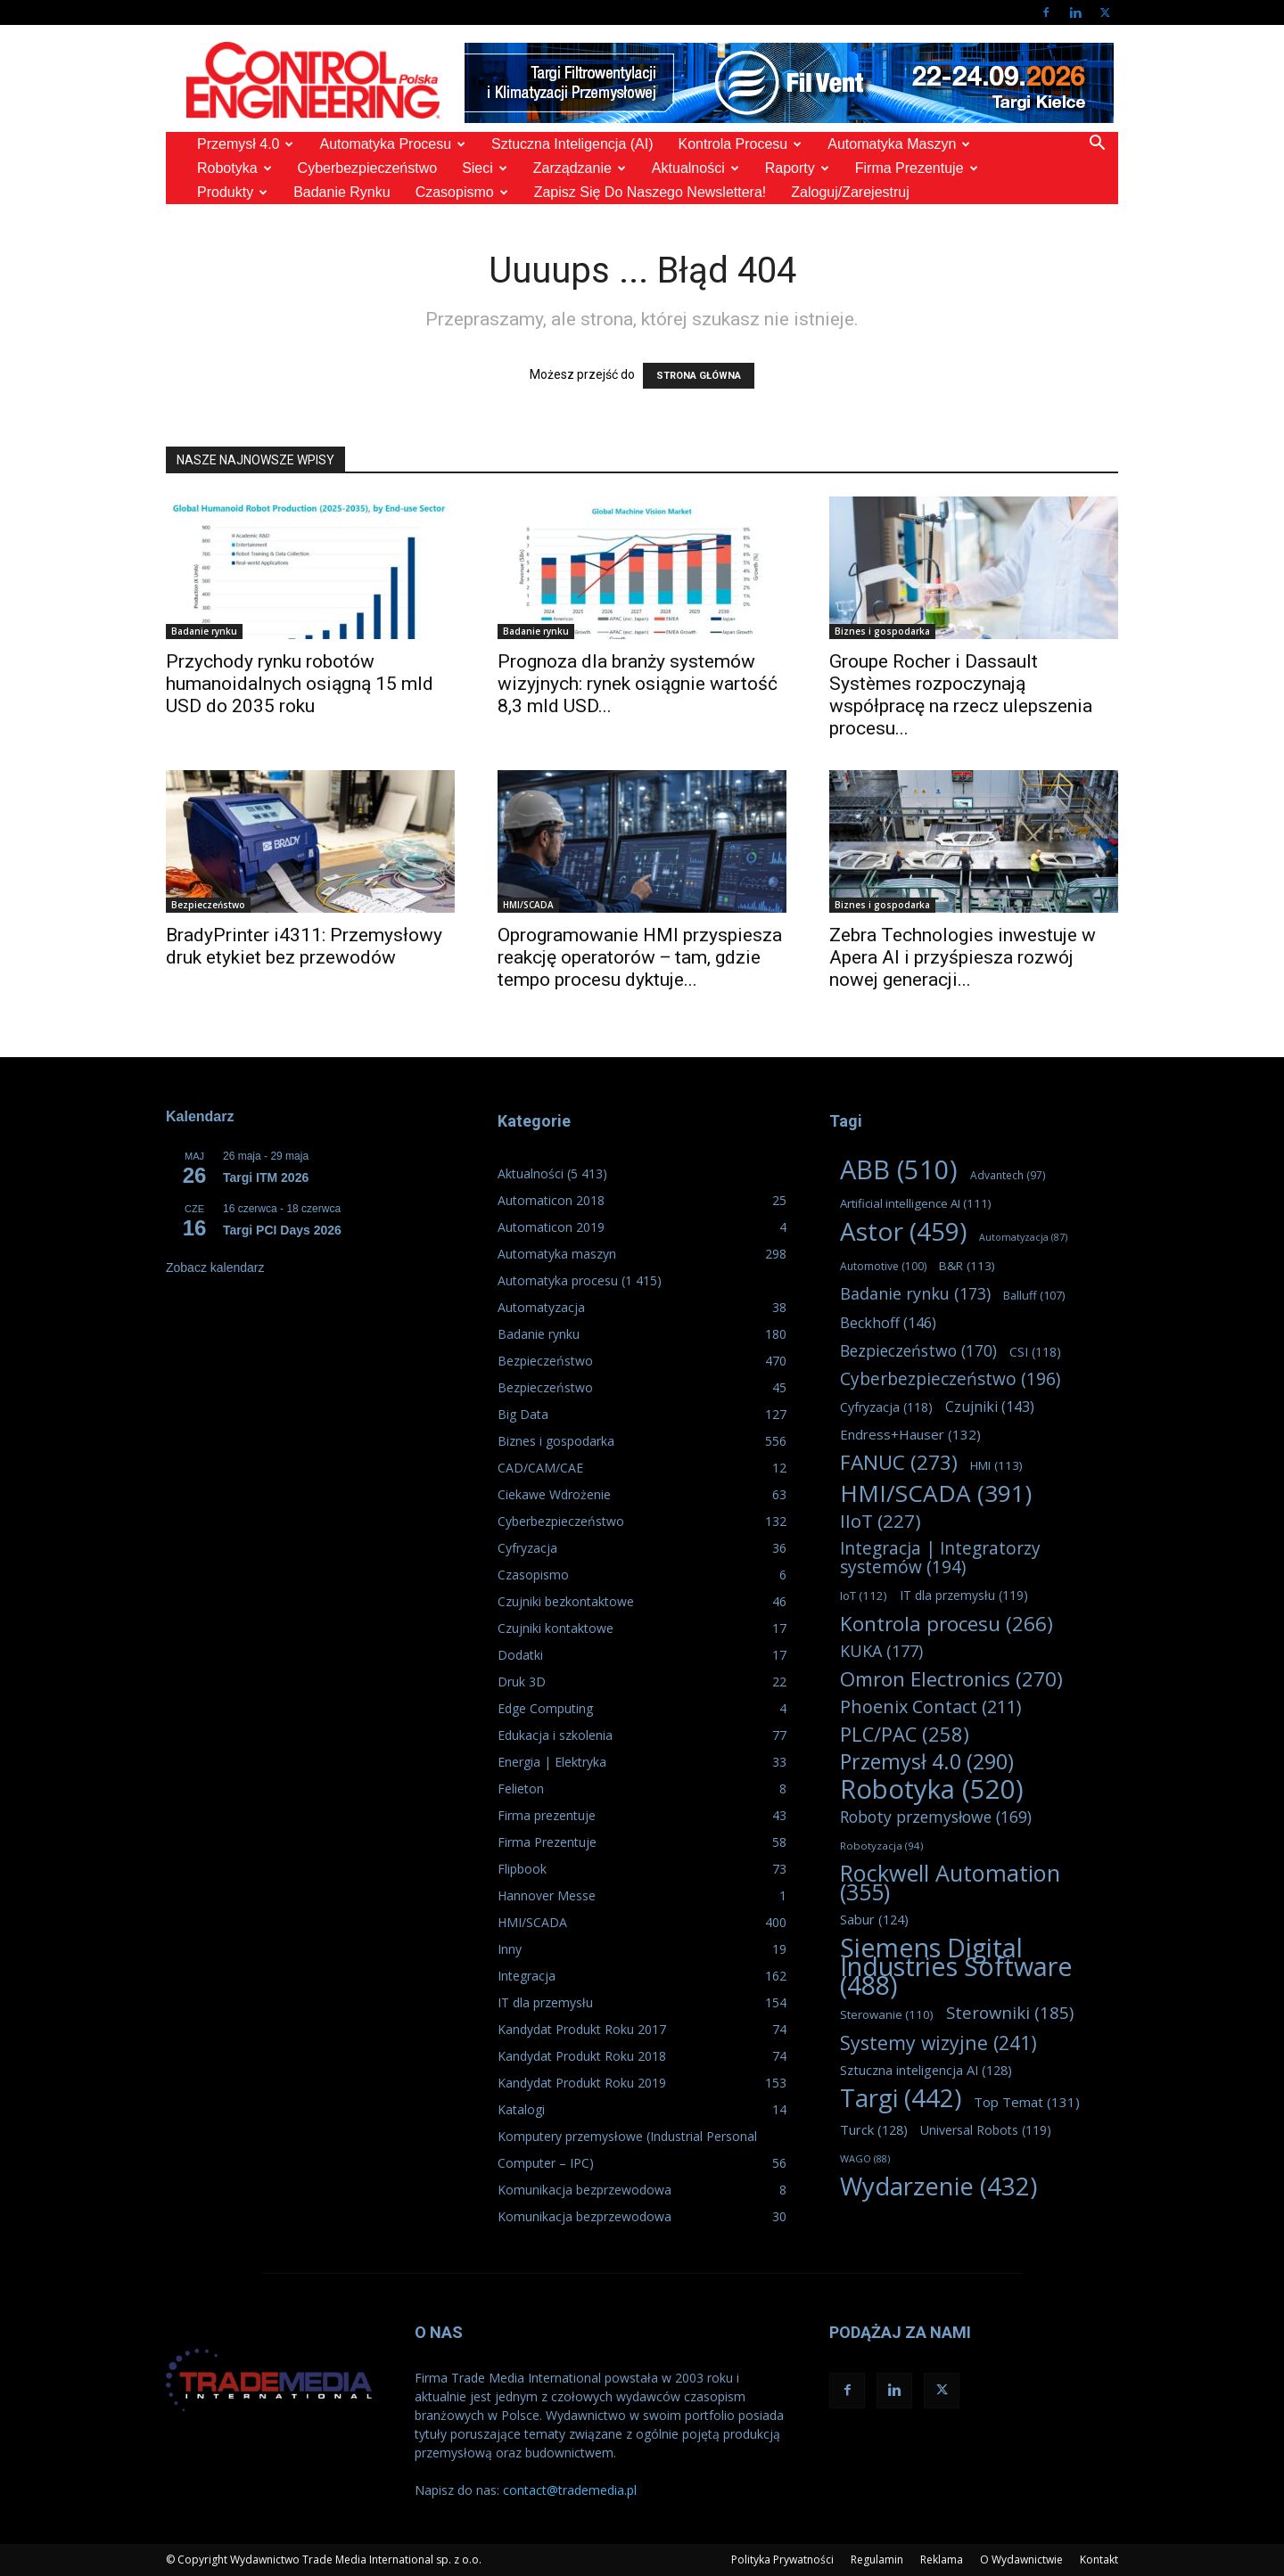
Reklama (941, 2559)
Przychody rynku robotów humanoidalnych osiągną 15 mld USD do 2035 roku (299, 684)
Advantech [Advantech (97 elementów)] (1008, 1175)
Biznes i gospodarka (882, 631)
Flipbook (522, 1868)
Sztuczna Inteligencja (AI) (572, 144)
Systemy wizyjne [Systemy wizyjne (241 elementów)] (938, 2042)
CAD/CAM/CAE (540, 1467)
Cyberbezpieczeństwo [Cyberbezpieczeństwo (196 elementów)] (950, 1379)
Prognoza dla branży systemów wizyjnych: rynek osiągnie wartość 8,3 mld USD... (638, 684)
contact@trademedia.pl (570, 2490)
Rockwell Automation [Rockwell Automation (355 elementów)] (950, 1882)
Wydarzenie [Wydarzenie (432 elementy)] (938, 2186)
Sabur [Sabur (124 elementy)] (874, 1919)
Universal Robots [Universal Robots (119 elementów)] (985, 2129)
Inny (510, 1948)
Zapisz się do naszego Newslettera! (650, 192)
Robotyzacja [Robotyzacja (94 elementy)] (881, 1845)
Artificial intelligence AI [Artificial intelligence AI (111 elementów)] (916, 1203)
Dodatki (520, 1654)
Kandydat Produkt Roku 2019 (582, 2082)
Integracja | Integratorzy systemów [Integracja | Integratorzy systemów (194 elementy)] (940, 1558)
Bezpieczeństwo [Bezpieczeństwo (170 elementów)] (918, 1350)
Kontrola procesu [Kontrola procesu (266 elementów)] (946, 1623)
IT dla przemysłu (545, 2002)
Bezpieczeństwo (208, 904)
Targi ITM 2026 (266, 1177)
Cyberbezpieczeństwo (368, 168)
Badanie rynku (342, 192)
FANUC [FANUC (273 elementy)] (899, 1462)
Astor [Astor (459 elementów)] (903, 1231)
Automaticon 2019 (551, 1226)
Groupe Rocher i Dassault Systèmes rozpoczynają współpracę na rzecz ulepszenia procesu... (960, 695)
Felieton (521, 1788)
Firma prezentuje (916, 168)
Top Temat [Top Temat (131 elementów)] (1027, 2102)
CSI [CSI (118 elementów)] (1035, 1351)
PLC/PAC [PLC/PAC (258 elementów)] (904, 1734)
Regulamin (877, 2559)
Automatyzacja (541, 1307)
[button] (1096, 144)
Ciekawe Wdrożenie (554, 1494)
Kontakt (1099, 2559)
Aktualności (695, 168)
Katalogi (521, 2109)
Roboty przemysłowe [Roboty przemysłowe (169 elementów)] (936, 1817)
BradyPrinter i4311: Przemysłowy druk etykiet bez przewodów (304, 946)
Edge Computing (545, 1708)
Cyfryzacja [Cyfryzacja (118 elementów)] (886, 1407)
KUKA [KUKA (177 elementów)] (881, 1651)
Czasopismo (462, 192)
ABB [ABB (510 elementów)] (899, 1170)
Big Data (523, 1414)
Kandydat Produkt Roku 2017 (582, 2029)
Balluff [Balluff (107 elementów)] (1034, 1295)
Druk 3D (522, 1681)
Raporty (797, 168)
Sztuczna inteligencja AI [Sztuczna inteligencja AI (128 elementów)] (926, 2070)
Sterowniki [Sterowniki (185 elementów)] (1010, 2012)
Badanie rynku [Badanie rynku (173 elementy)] (915, 1293)
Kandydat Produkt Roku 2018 (582, 2055)
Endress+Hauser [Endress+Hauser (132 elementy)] (910, 1434)
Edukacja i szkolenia (555, 1735)
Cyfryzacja (527, 1547)
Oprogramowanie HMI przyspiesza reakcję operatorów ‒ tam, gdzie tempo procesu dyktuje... (640, 957)
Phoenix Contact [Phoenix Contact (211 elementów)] (931, 1706)
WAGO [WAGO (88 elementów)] (865, 2158)
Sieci (484, 168)
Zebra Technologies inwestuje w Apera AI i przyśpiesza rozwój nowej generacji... (962, 957)
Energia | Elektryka (552, 1761)
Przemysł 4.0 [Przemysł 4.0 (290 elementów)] (927, 1761)
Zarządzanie (579, 168)
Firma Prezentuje (547, 1842)
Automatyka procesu (392, 144)
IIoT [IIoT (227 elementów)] (880, 1521)
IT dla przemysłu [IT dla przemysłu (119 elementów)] (964, 1595)
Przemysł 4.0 (245, 144)
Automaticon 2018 (551, 1200)
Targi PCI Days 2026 (282, 1230)
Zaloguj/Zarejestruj (850, 192)
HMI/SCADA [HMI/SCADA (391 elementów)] (936, 1493)
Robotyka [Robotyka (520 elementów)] (932, 1789)
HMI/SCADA (528, 904)
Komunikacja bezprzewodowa (584, 2189)
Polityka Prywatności (782, 2559)
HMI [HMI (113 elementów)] (996, 1465)
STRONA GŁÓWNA (698, 375)
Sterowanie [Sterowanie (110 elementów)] (887, 2014)
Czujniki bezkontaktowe (566, 1601)
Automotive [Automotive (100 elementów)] (883, 1266)
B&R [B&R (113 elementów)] (967, 1266)
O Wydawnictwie (1021, 2559)
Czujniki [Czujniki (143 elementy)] (989, 1407)
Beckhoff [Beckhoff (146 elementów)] (888, 1323)
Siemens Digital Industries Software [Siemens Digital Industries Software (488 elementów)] (956, 1966)
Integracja (527, 1975)
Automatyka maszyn (898, 144)
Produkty (232, 192)
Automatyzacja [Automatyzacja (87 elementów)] (1023, 1237)
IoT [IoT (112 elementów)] (863, 1595)
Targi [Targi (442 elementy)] (900, 2097)
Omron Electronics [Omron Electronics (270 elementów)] (951, 1678)
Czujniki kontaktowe (555, 1628)
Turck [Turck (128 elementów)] (874, 2129)
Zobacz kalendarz (215, 1267)
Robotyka (234, 168)
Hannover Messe (547, 1895)
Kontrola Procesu (740, 144)
